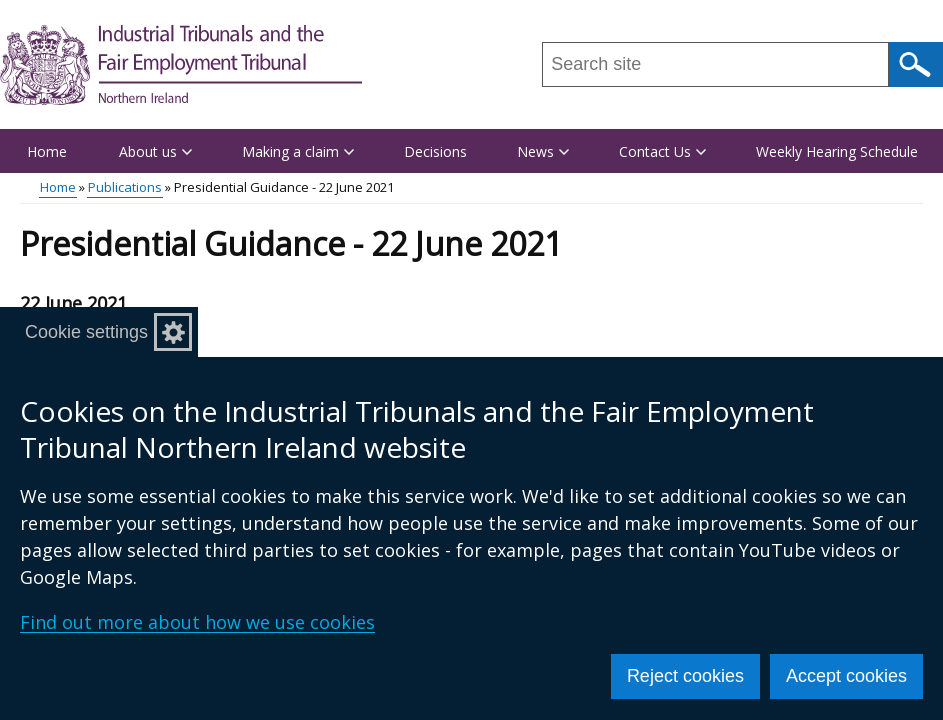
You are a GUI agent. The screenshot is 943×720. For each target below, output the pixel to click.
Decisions (435, 151)
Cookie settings (86, 332)
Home (47, 151)
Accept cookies (846, 676)
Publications (125, 187)
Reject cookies (685, 676)
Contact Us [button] (662, 151)
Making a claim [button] (298, 151)
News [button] (543, 151)
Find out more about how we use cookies (197, 622)
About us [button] (155, 151)
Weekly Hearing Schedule (837, 151)
